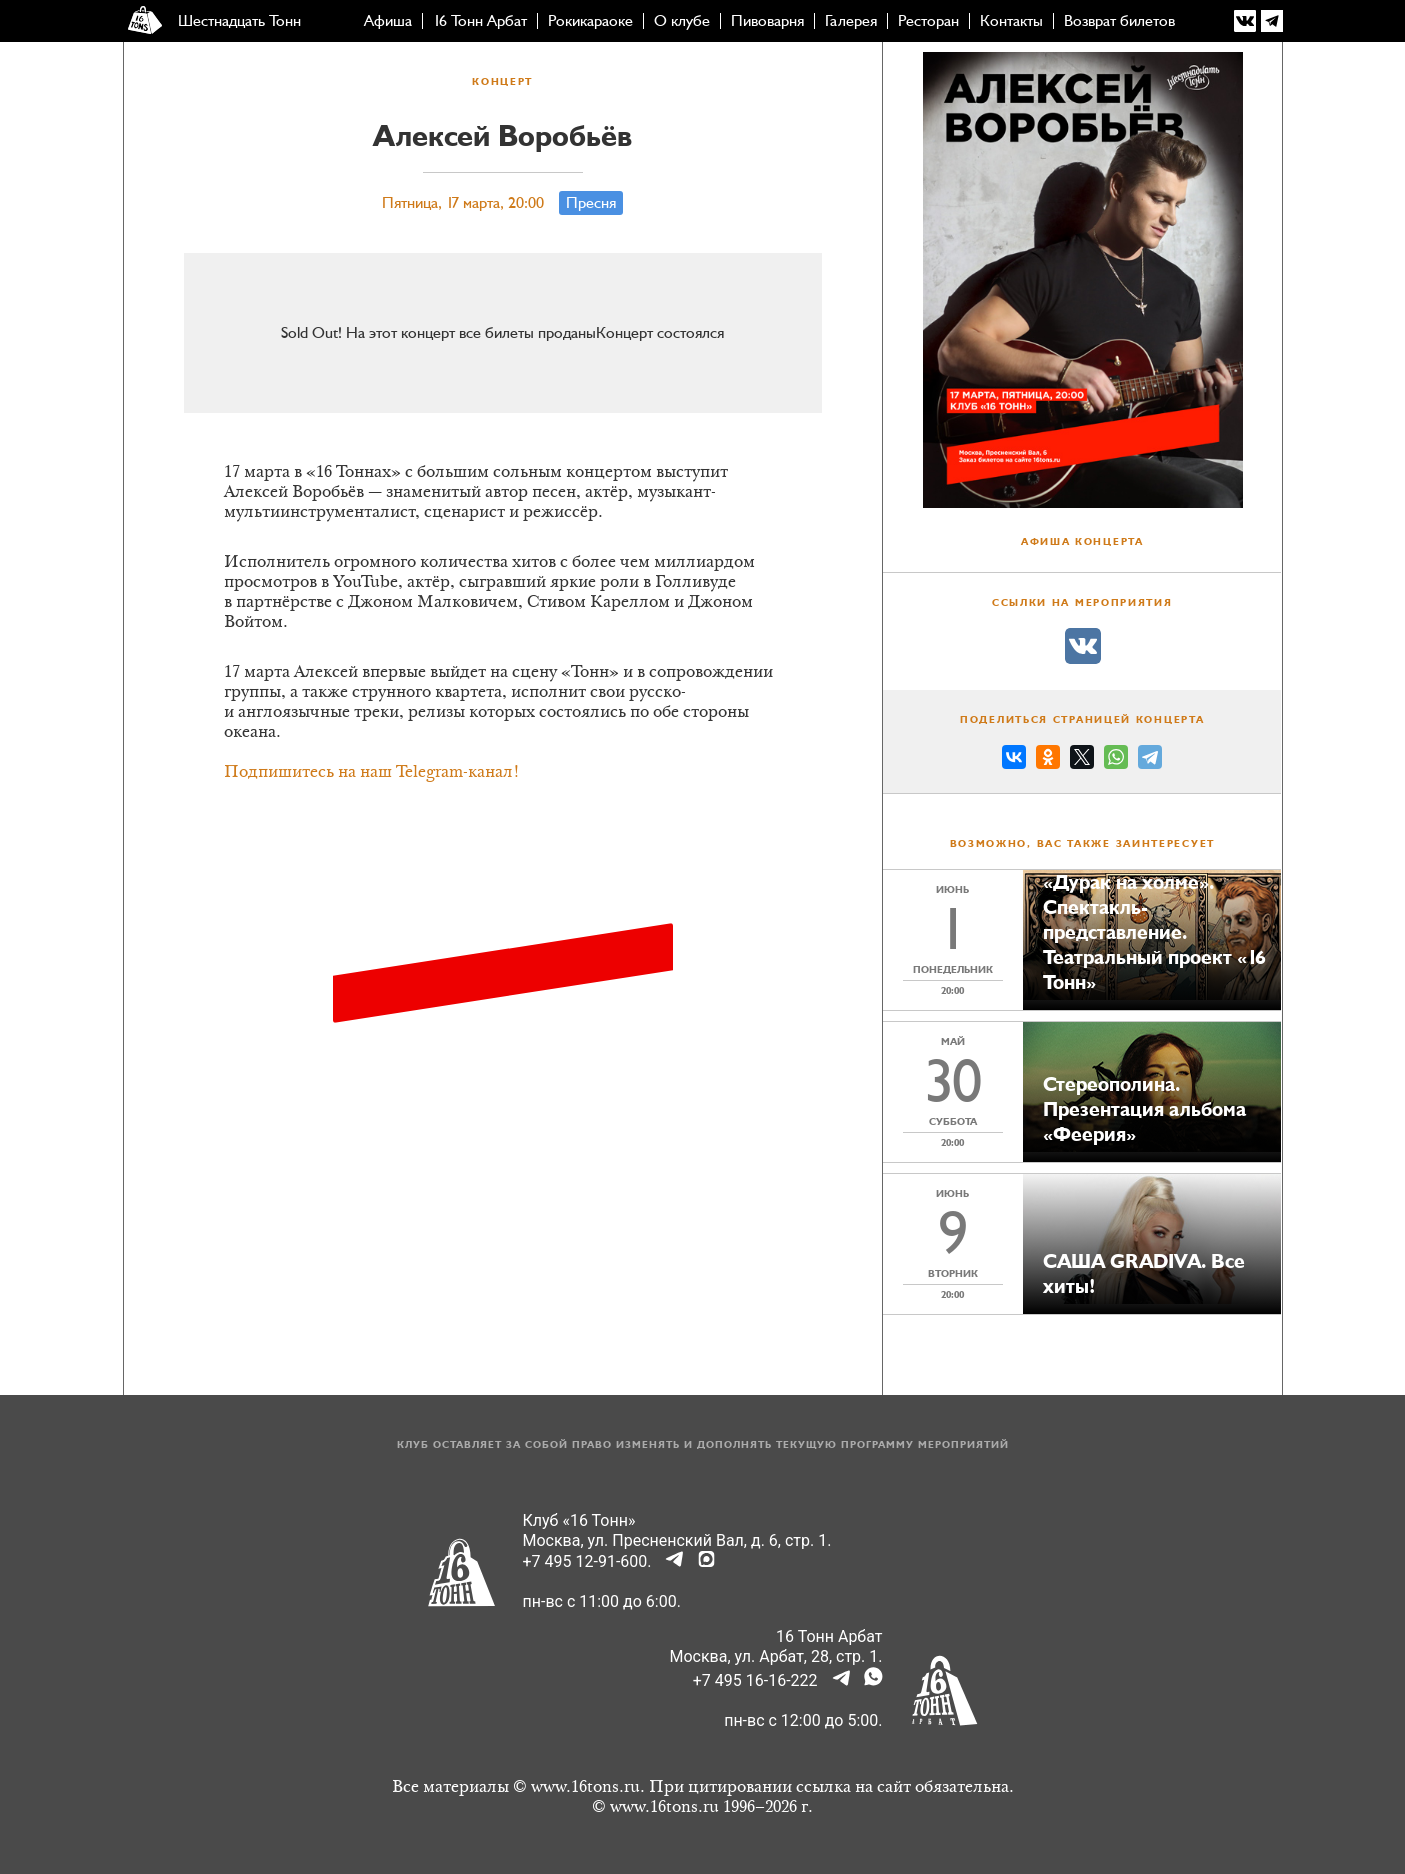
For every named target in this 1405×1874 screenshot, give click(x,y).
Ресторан (928, 21)
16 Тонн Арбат (480, 21)
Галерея (851, 21)
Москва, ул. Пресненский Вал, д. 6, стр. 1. (677, 1540)
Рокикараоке (590, 21)
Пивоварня (767, 21)
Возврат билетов (1119, 21)
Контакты (1011, 21)
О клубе (682, 21)
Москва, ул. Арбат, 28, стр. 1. (776, 1656)
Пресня (591, 203)
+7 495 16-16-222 (755, 1680)
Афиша (388, 21)
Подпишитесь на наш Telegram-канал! (372, 773)
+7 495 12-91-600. (587, 1561)
